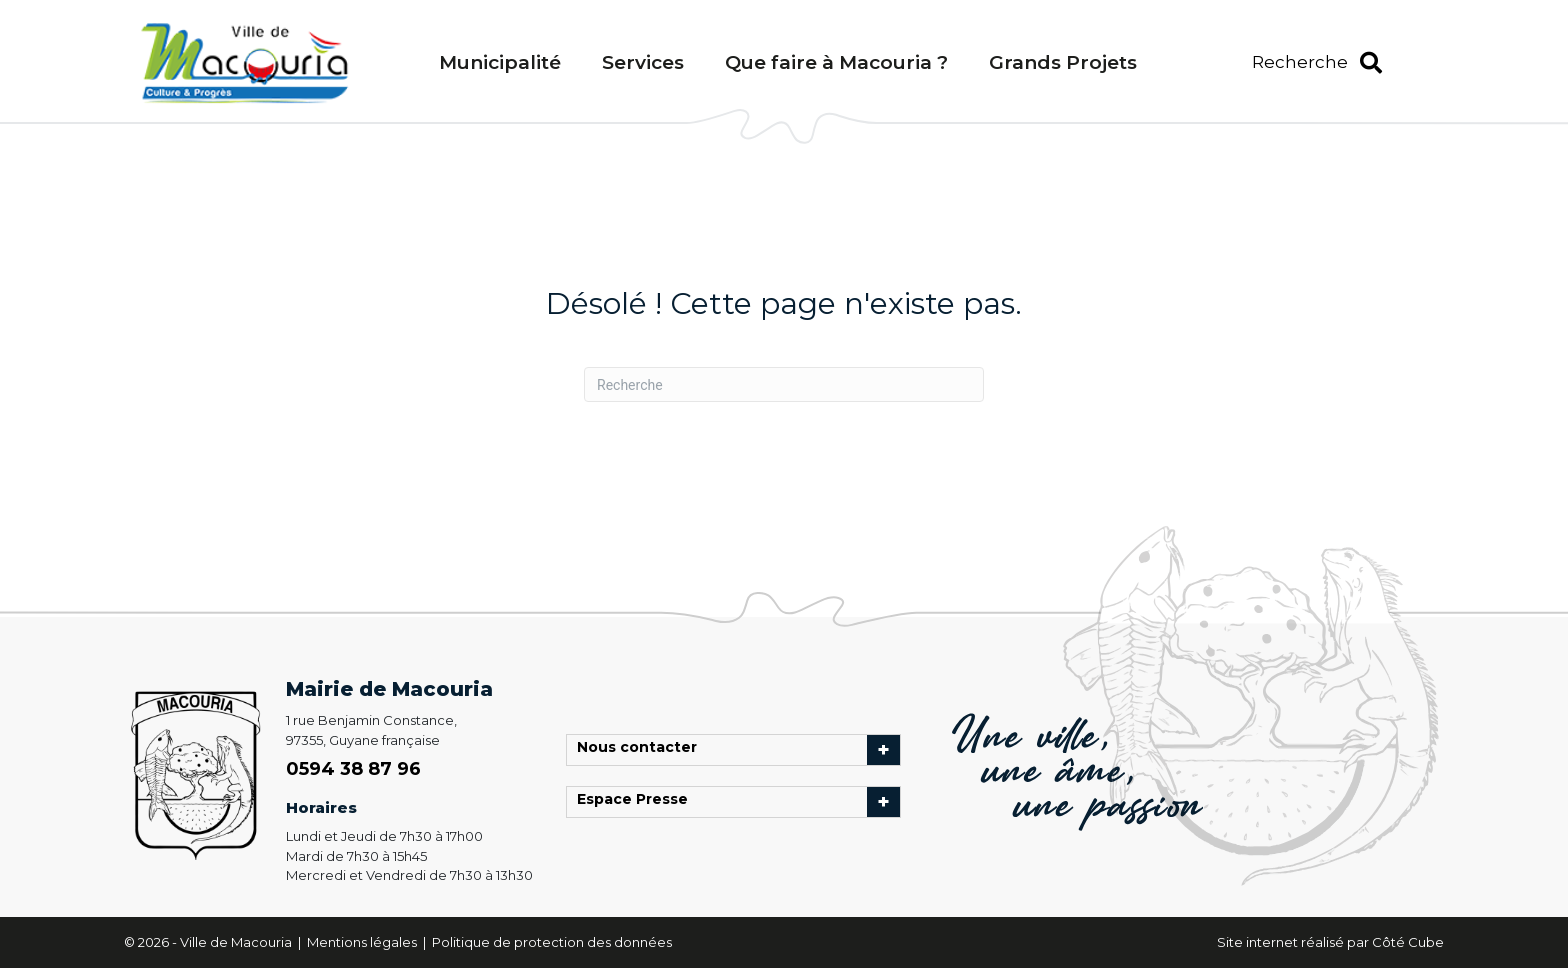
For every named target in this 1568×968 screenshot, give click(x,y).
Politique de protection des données (552, 942)
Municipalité (500, 62)
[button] (1317, 62)
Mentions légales (363, 942)
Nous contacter (642, 750)
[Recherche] (784, 384)
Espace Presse (637, 802)
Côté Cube (1408, 942)
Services (643, 62)
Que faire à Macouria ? (836, 62)
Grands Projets (1063, 62)
